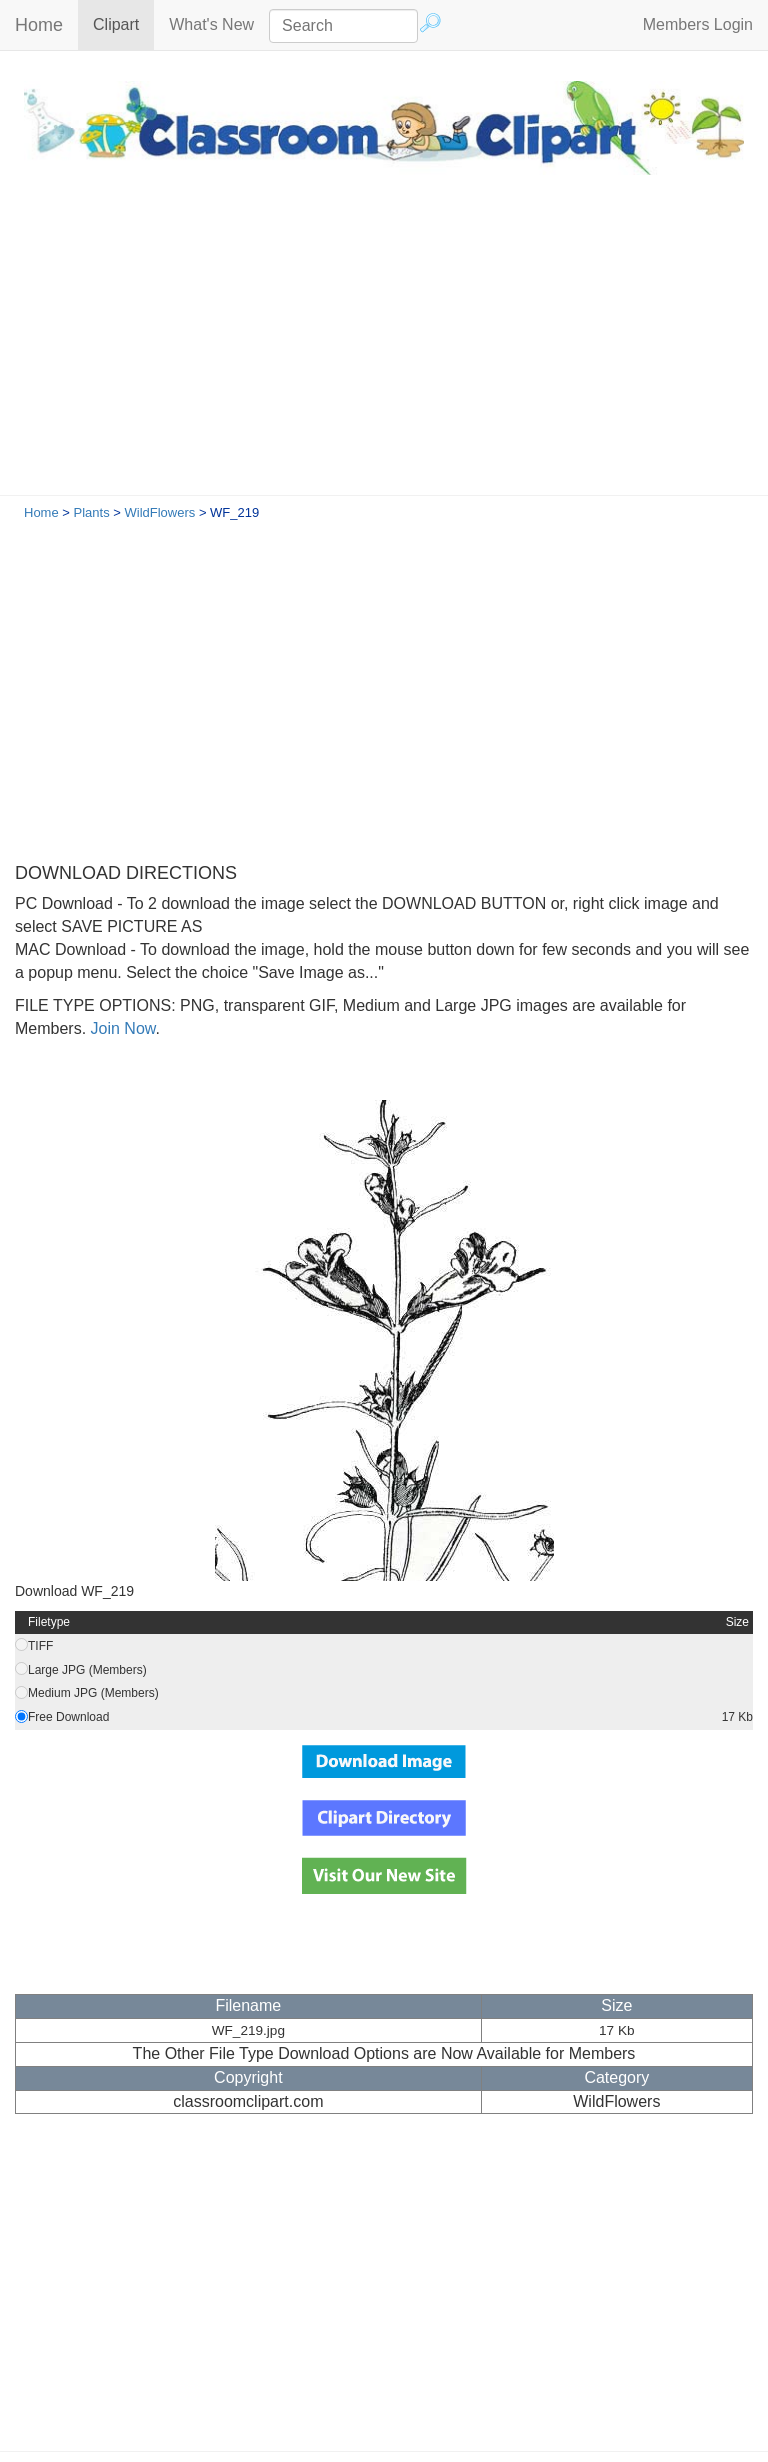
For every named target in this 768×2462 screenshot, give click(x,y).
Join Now (120, 1028)
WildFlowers (159, 512)
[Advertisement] (384, 345)
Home (39, 25)
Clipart (123, 23)
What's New (211, 24)
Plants (92, 512)
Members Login (698, 24)
